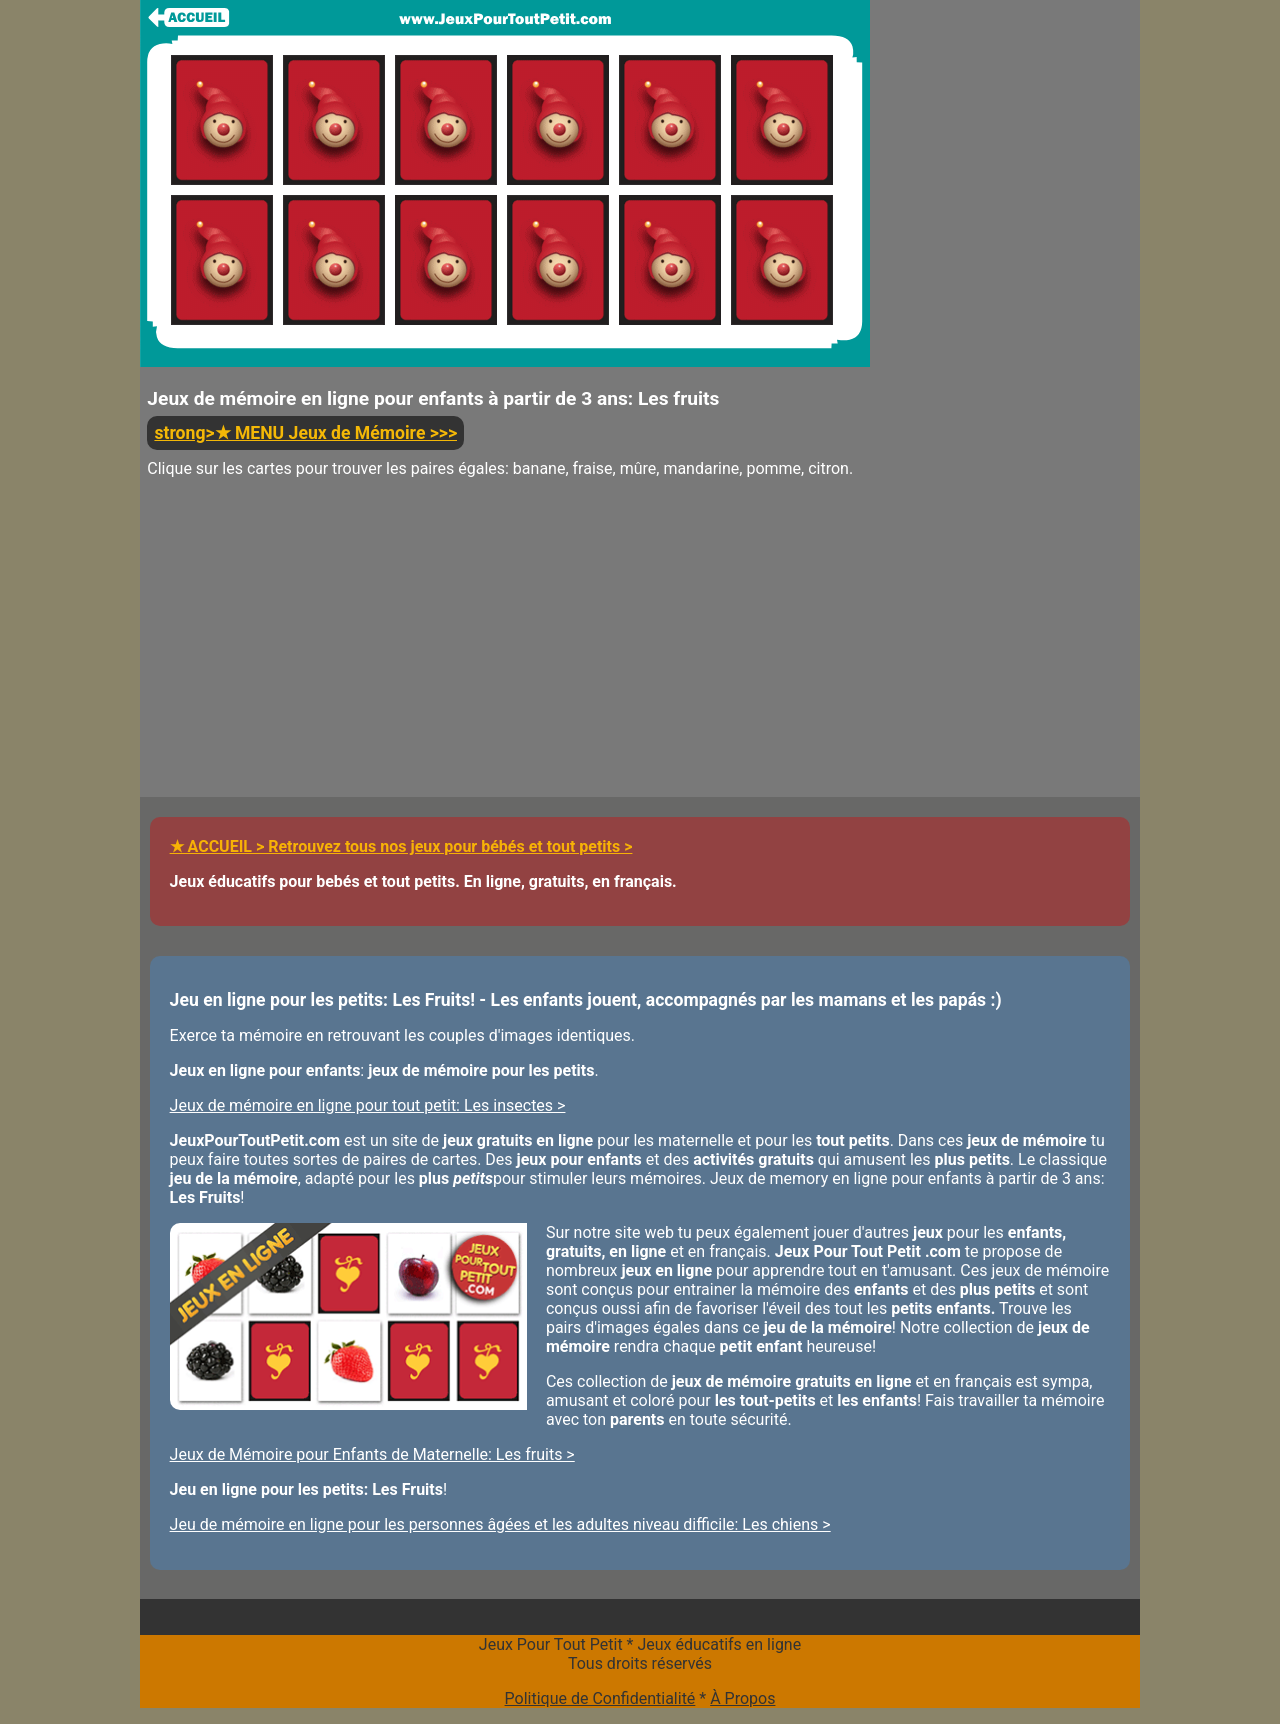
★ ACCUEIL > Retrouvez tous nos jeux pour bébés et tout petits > (401, 846)
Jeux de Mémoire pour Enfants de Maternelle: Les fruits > (372, 1454)
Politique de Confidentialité (600, 1698)
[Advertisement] (505, 657)
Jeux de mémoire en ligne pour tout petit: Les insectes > (368, 1105)
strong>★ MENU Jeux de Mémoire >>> (305, 433)
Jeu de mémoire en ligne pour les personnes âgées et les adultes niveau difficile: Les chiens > (500, 1524)
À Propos (742, 1698)
